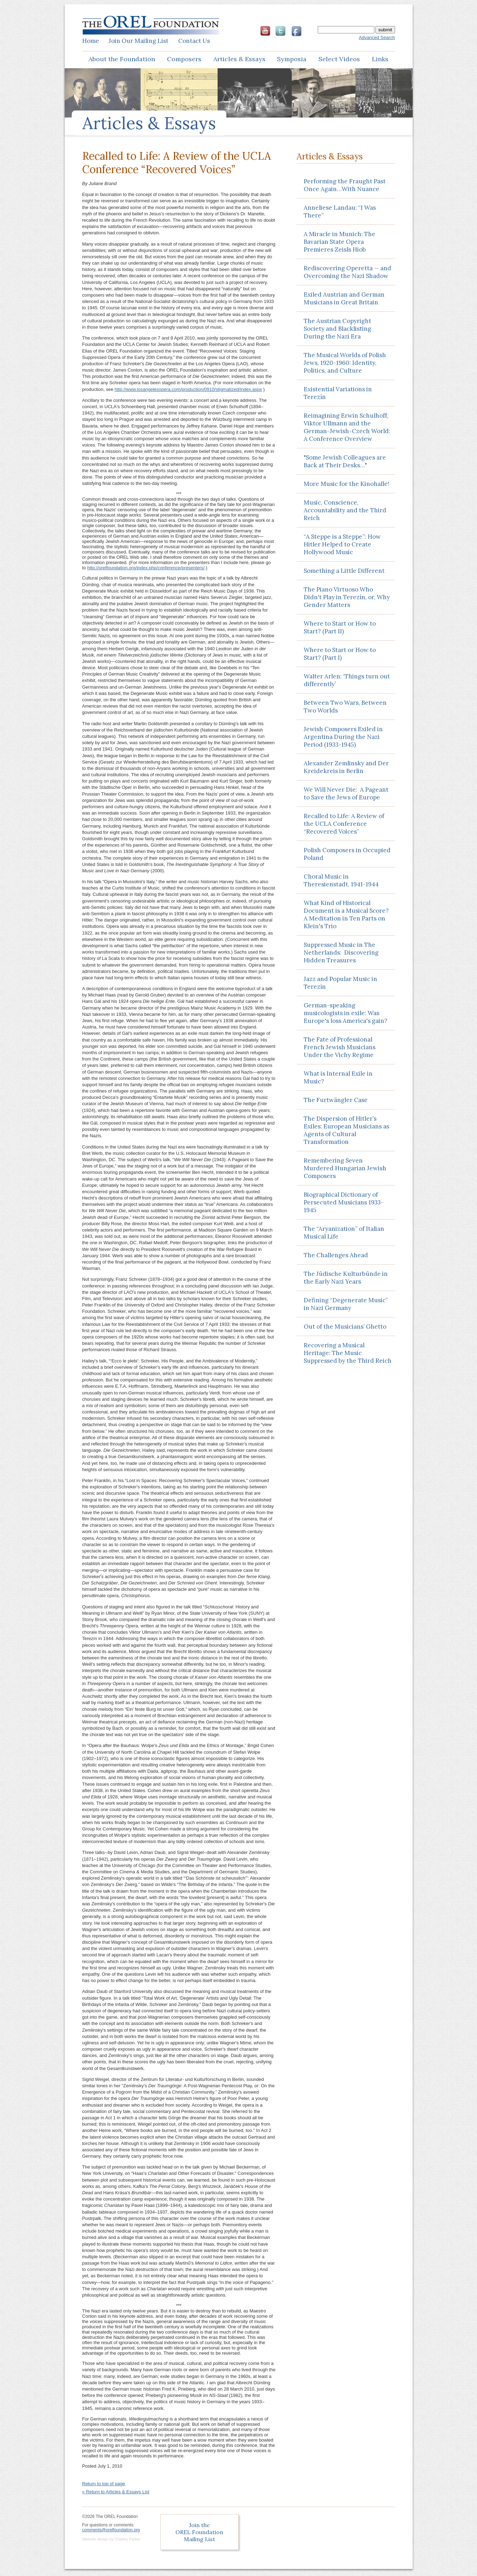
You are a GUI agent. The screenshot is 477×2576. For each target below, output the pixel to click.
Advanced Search (377, 37)
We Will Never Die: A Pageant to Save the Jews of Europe (346, 793)
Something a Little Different (344, 571)
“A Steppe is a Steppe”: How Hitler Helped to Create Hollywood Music (342, 544)
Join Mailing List (138, 41)
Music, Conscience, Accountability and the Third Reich (345, 510)
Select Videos (339, 59)
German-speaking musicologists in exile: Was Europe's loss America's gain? (345, 1013)
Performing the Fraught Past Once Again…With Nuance (345, 185)
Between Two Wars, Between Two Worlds (345, 706)
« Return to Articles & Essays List (115, 2491)
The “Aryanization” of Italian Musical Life (344, 1232)
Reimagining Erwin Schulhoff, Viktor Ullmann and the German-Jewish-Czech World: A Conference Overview (347, 427)
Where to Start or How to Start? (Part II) (340, 627)
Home (90, 41)
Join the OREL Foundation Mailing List (199, 2532)
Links (380, 59)
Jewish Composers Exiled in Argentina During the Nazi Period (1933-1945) (343, 736)
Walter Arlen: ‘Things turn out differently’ (347, 680)
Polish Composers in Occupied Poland (347, 854)
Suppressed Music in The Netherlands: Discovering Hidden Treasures (341, 952)
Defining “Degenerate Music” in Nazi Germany (346, 1304)
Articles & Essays (239, 59)
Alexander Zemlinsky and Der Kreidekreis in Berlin (346, 767)
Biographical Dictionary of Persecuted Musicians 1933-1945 (343, 1202)
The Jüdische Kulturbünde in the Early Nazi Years (346, 1277)
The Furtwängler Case (336, 1100)
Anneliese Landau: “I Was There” (340, 211)
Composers (184, 59)
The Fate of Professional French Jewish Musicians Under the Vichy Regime (339, 1047)
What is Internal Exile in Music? (338, 1077)
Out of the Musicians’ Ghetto (345, 1326)
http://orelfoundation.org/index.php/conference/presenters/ (146, 567)
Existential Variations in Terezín (338, 393)
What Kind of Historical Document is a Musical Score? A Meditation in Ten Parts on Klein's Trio (347, 914)
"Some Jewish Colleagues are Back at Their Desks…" (345, 461)
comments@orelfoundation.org (111, 2529)
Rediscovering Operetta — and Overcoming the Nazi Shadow (347, 272)
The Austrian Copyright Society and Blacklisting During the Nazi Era (337, 328)
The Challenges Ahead (336, 1255)
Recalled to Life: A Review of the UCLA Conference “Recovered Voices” (344, 823)
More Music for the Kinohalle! (346, 484)
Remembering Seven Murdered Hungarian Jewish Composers (345, 1168)
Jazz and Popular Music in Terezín (340, 982)
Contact (194, 41)
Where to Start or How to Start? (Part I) (340, 654)
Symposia (292, 59)
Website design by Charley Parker (111, 2539)
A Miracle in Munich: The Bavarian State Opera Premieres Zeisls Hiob (339, 241)
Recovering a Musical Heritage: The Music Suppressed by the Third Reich (348, 1353)
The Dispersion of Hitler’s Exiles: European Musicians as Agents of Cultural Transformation (346, 1130)
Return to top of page (103, 2483)
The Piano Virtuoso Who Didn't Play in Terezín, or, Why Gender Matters (347, 597)
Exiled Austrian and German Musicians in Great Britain (344, 298)
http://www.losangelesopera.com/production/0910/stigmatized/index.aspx (188, 389)
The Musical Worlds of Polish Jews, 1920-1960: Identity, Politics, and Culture (345, 362)
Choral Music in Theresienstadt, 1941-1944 (341, 880)
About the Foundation (122, 59)
